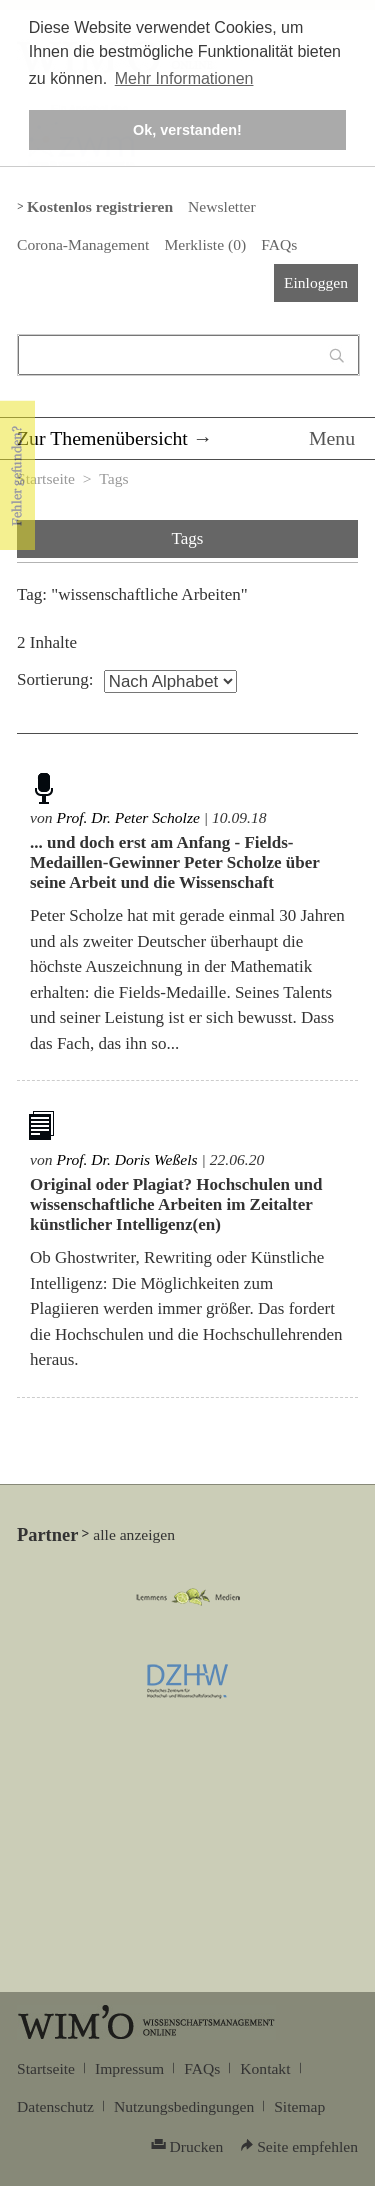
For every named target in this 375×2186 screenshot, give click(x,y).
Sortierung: (55, 679)
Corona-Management (83, 244)
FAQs (279, 244)
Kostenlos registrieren (100, 206)
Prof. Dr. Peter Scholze (128, 817)
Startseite (46, 478)
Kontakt (265, 2068)
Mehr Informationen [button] (184, 78)
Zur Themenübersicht (102, 438)
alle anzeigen (134, 1534)
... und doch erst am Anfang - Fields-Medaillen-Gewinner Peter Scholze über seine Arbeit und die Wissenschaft (174, 862)
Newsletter (221, 206)
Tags (113, 478)
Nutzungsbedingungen (184, 2106)
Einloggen (316, 282)
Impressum (129, 2068)
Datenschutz (55, 2106)
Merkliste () (205, 244)
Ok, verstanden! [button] (187, 130)
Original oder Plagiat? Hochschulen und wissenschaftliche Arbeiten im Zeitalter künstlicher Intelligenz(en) (176, 1204)
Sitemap (299, 2106)
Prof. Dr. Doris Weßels (126, 1159)
